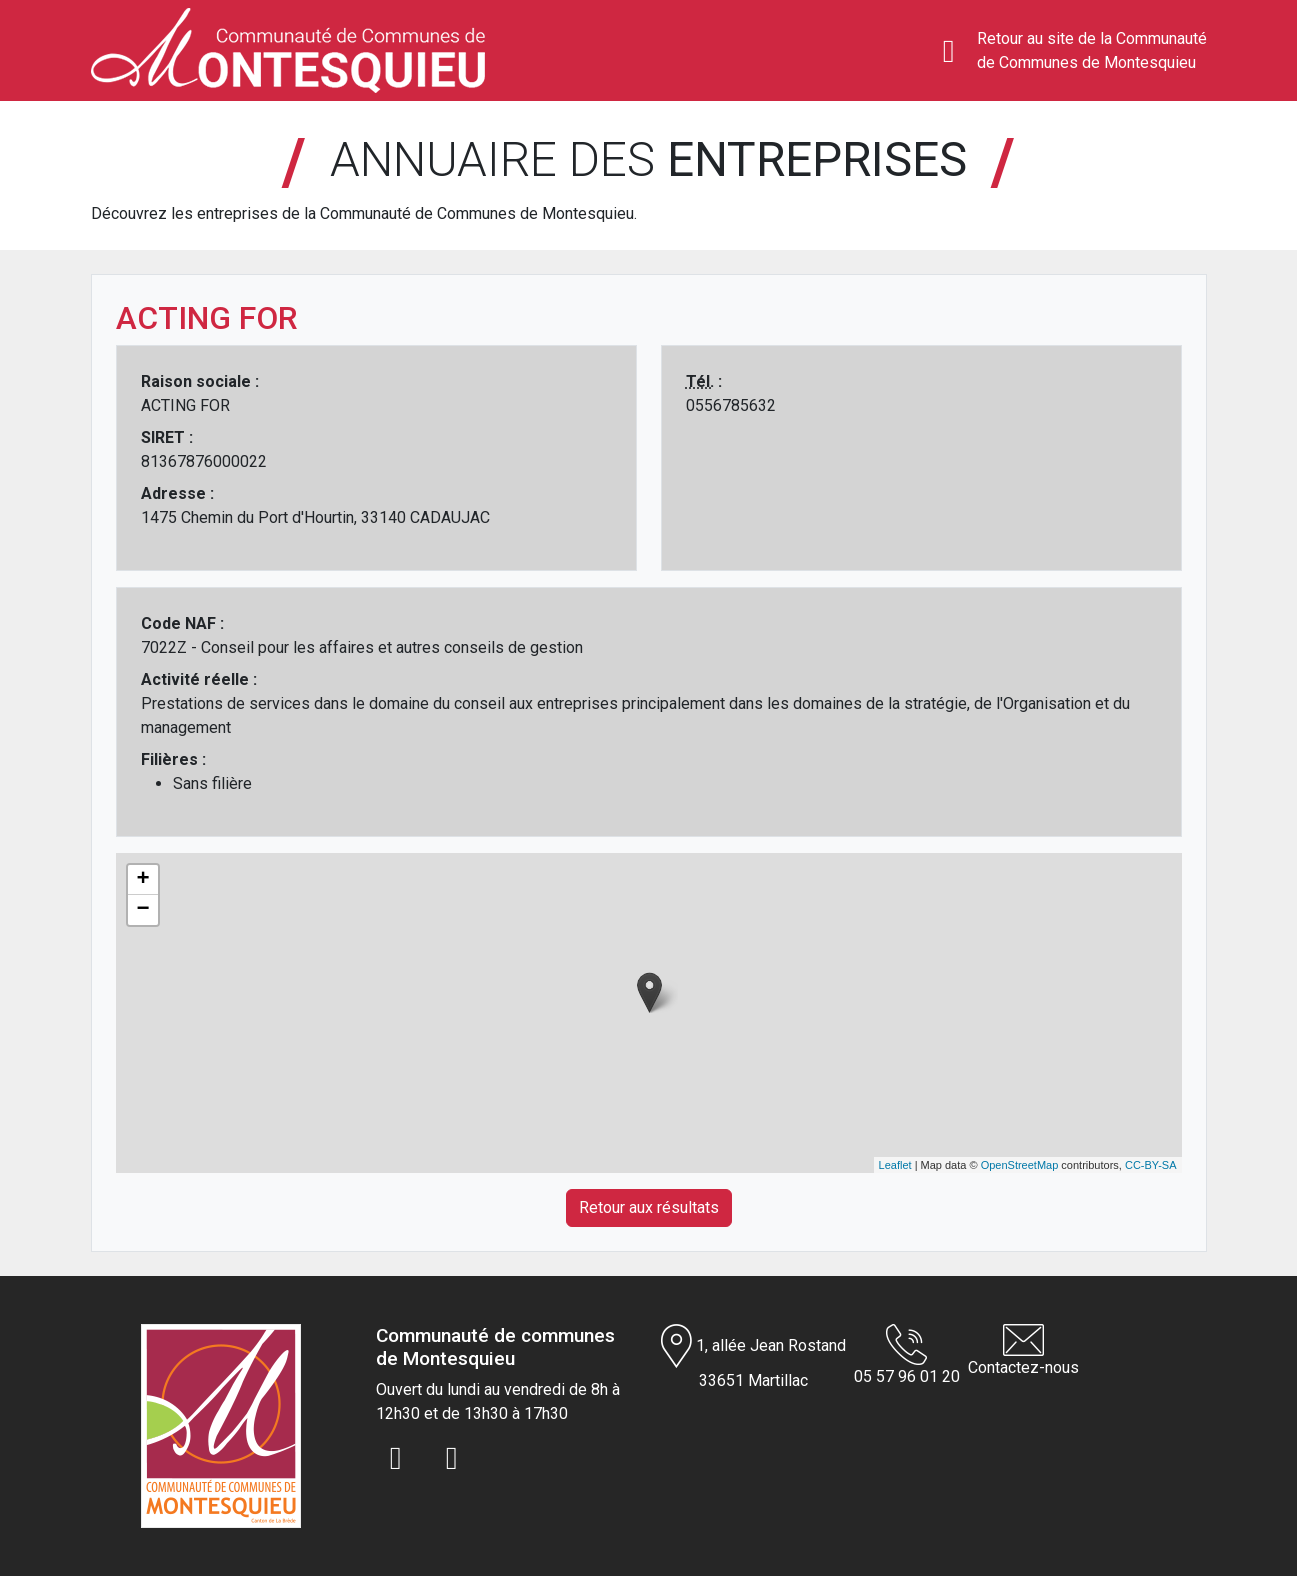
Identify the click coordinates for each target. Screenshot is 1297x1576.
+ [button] (142, 880)
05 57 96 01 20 (907, 1355)
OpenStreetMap (1020, 1165)
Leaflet (895, 1165)
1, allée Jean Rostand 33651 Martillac (753, 1357)
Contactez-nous (1023, 1350)
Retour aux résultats (649, 1207)
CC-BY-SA (1151, 1165)
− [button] (142, 910)
